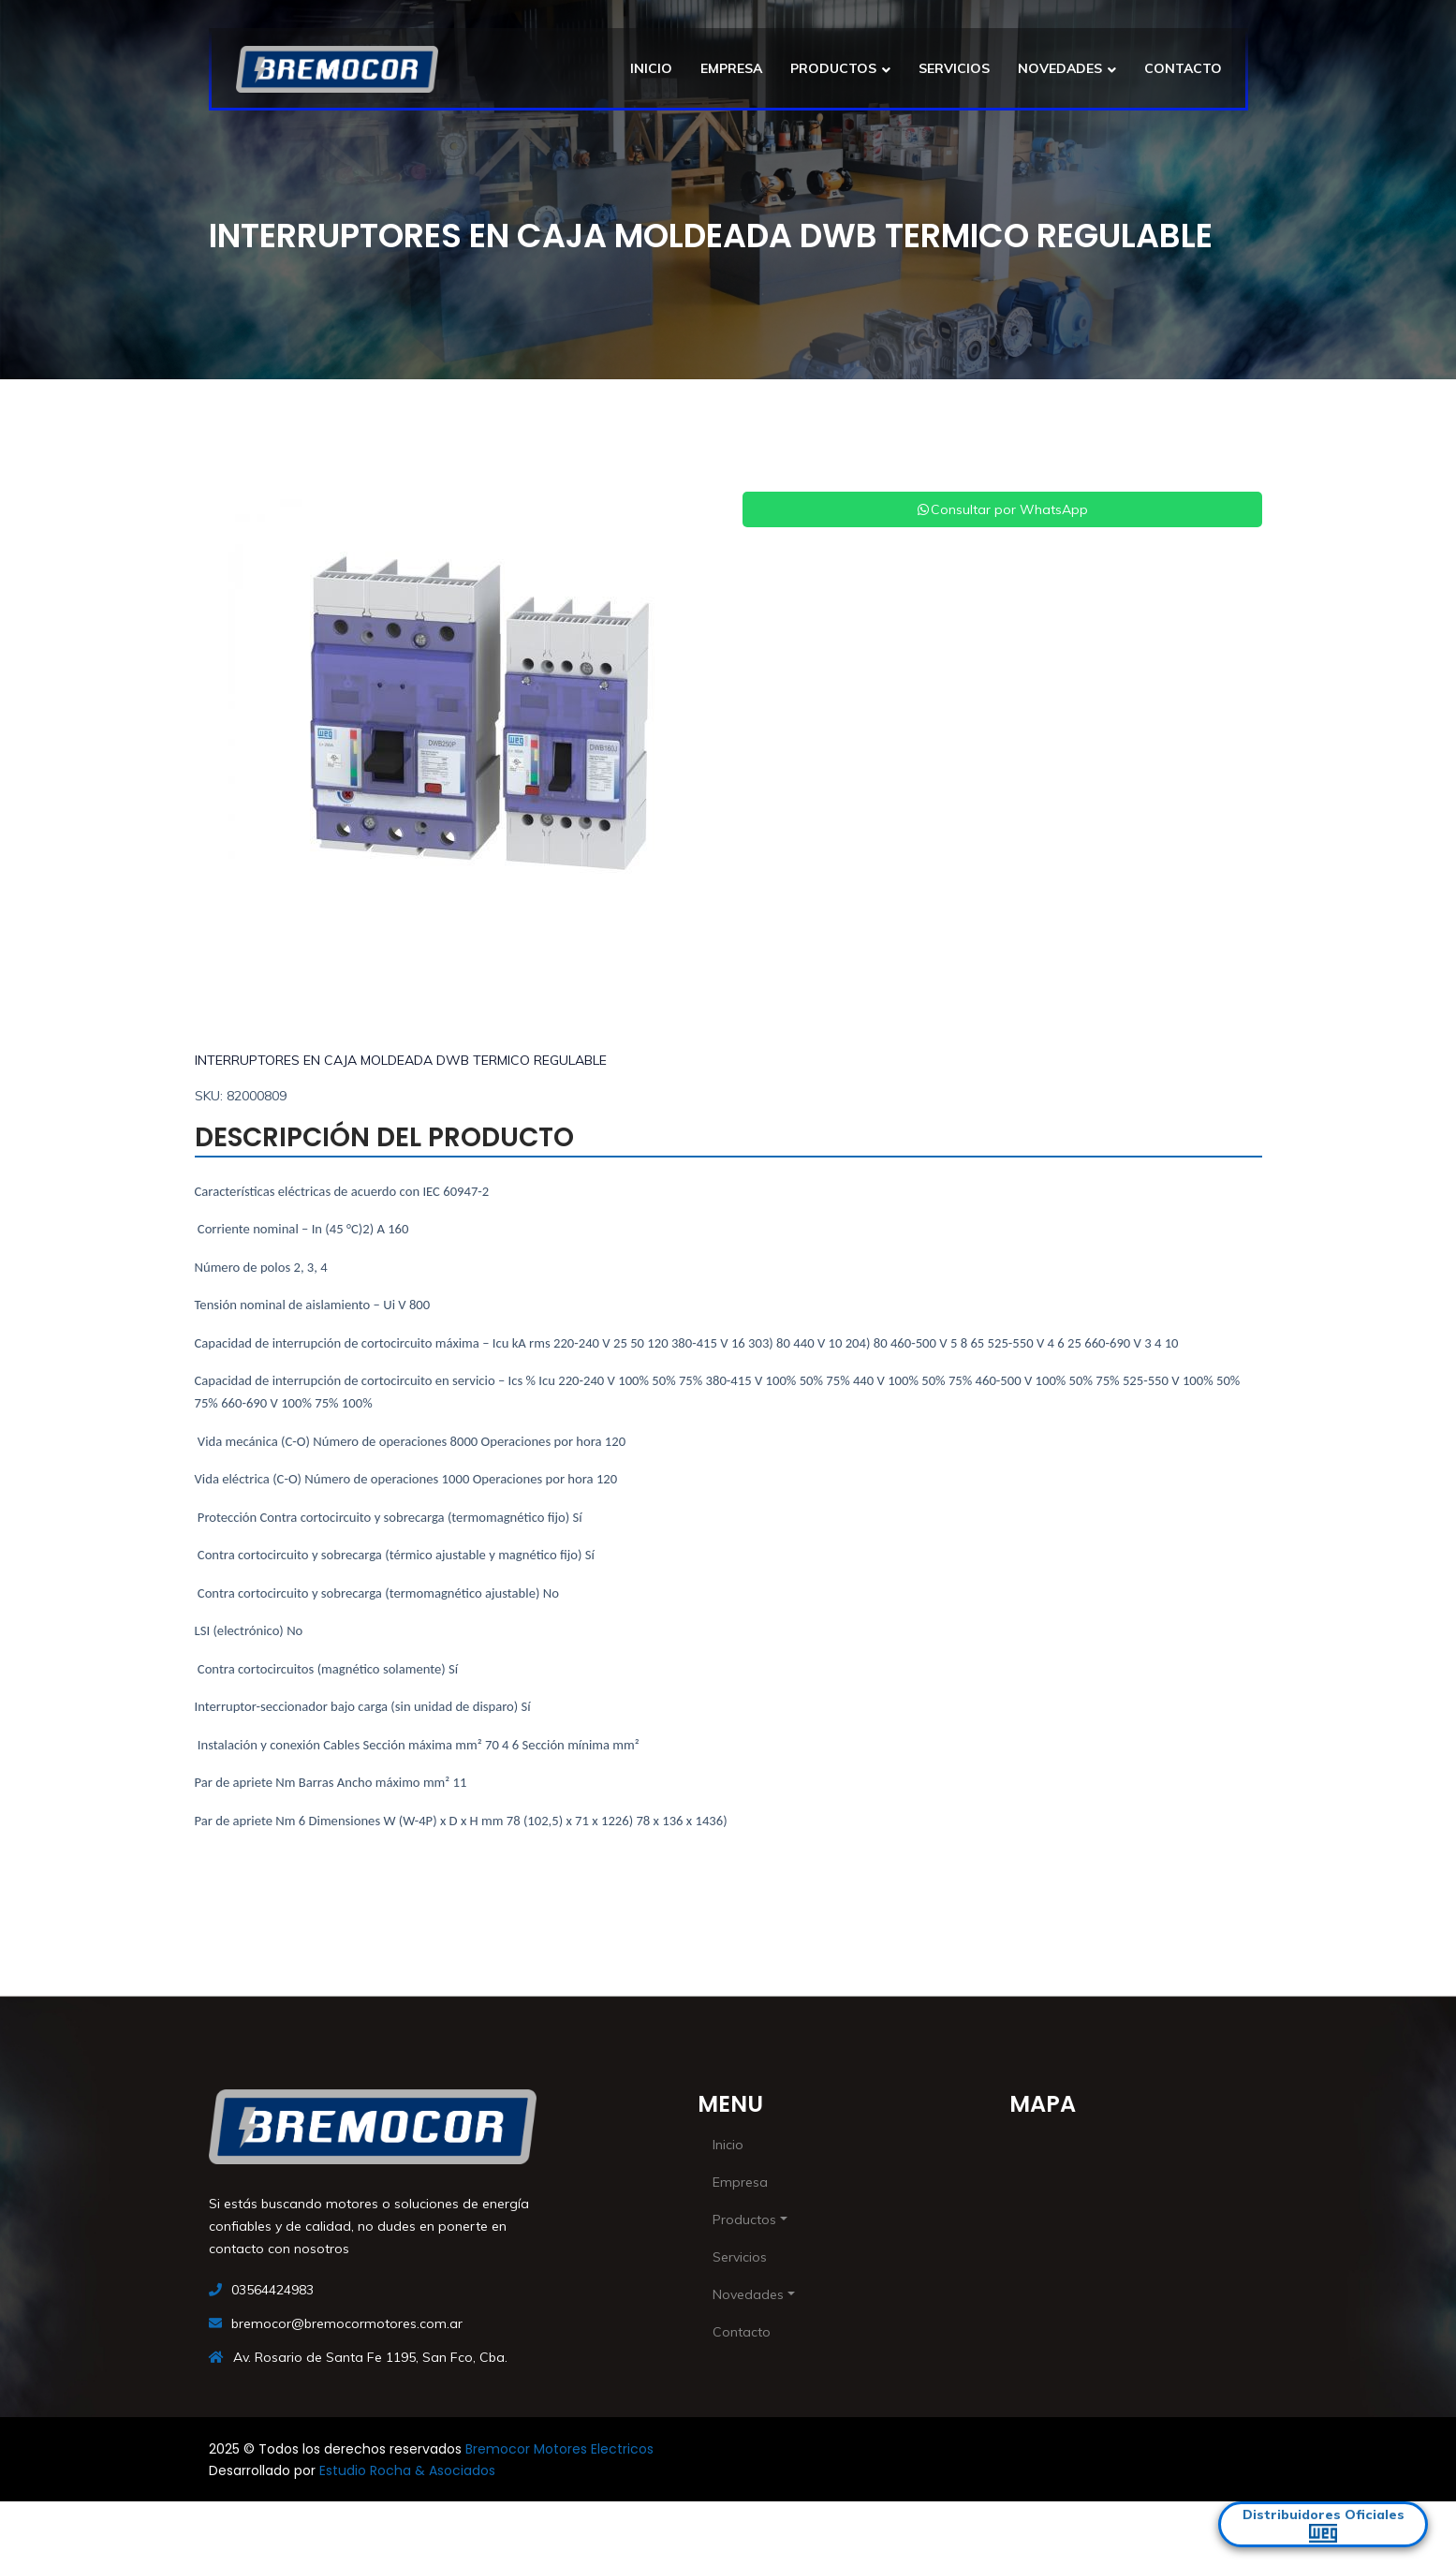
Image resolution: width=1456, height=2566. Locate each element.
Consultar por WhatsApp (1002, 509)
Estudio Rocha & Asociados (407, 2470)
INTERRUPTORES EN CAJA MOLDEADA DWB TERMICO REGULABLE (401, 1060)
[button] (233, 726)
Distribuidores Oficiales (1324, 2524)
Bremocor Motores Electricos (559, 2449)
